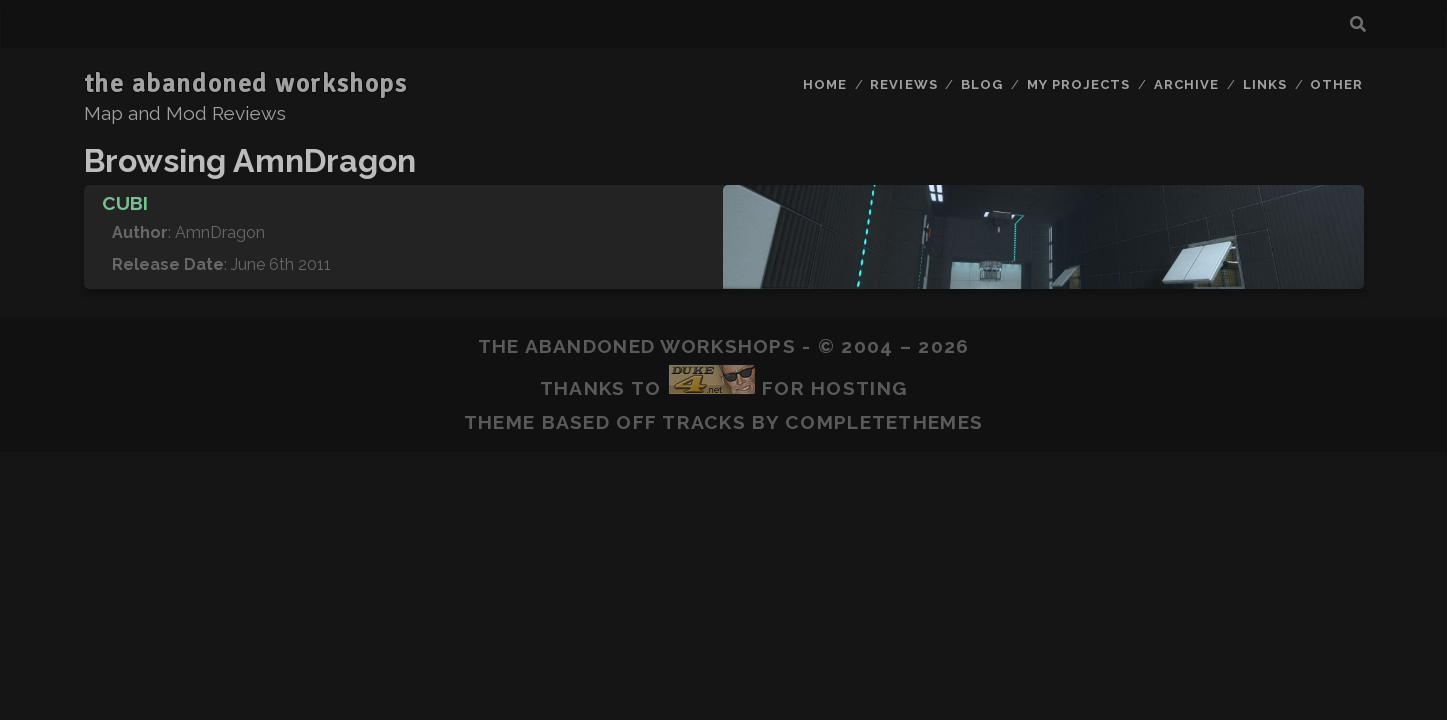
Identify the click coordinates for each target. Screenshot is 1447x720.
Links (1265, 84)
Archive (1186, 84)
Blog (982, 84)
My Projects (1078, 84)
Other (1336, 84)
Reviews (903, 84)
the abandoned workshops (246, 84)
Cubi (125, 203)
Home (825, 84)
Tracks (704, 422)
